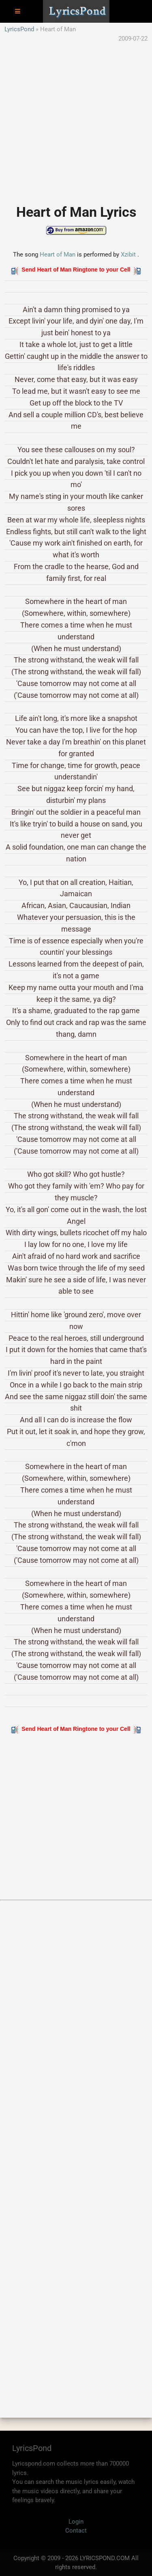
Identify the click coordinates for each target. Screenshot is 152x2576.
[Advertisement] (76, 119)
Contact (76, 2530)
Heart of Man (57, 254)
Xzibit (128, 254)
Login (76, 2521)
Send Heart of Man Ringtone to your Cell (75, 269)
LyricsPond (19, 29)
